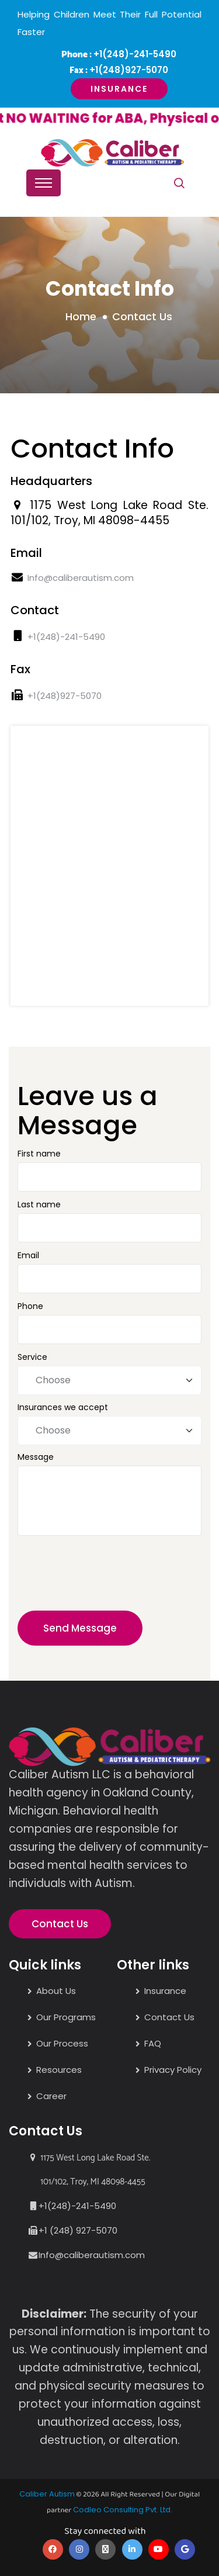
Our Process (62, 2043)
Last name (39, 1204)
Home (80, 316)
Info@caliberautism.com (80, 578)
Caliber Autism (47, 2493)
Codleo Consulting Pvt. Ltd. (122, 2509)
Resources (59, 2069)
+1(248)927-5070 (128, 70)
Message (36, 1457)
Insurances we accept (63, 1407)
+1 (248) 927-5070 (78, 2230)
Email (28, 1255)
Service (32, 1357)
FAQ (152, 2043)
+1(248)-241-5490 (134, 54)
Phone (30, 1306)
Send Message (80, 1628)
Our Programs (66, 2017)
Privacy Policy (172, 2069)
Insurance (119, 89)
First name (39, 1153)
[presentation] (99, 1579)
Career (51, 2096)
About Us (56, 1991)
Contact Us (60, 1924)
